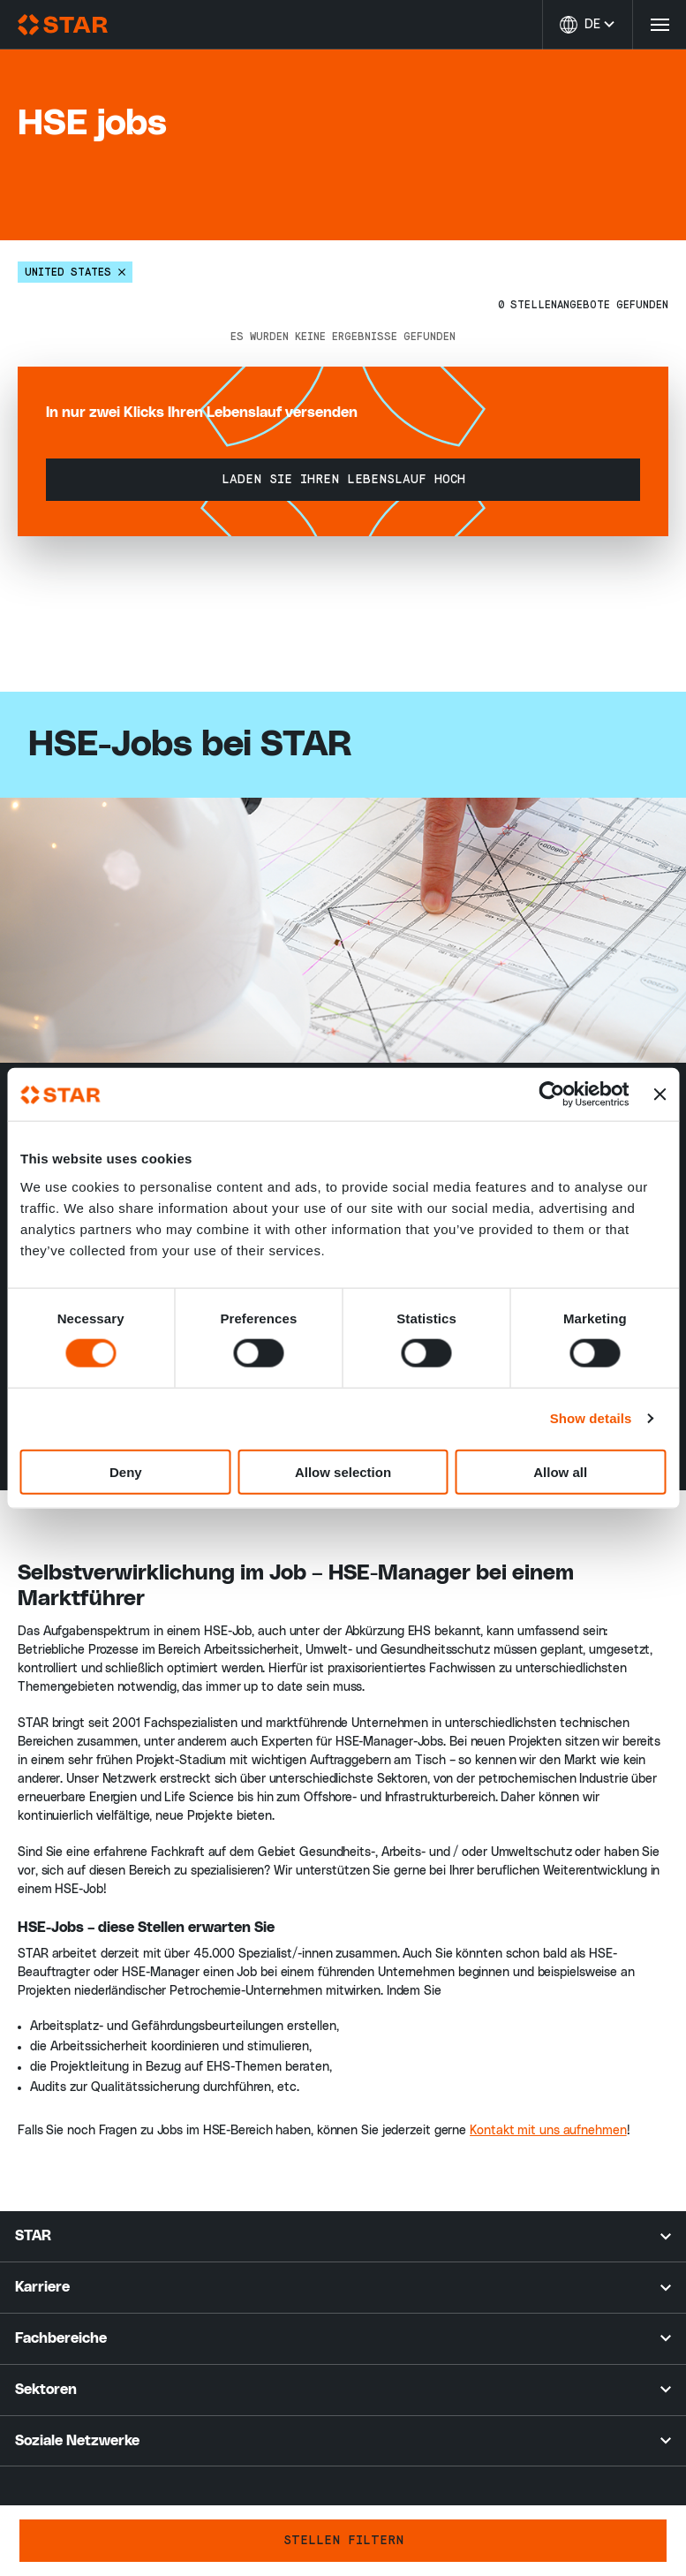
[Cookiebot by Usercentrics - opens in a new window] (551, 1094)
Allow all (560, 1471)
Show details (591, 1418)
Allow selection (343, 1471)
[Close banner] (659, 1094)
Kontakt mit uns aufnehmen (548, 2131)
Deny (125, 1471)
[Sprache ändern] (587, 25)
